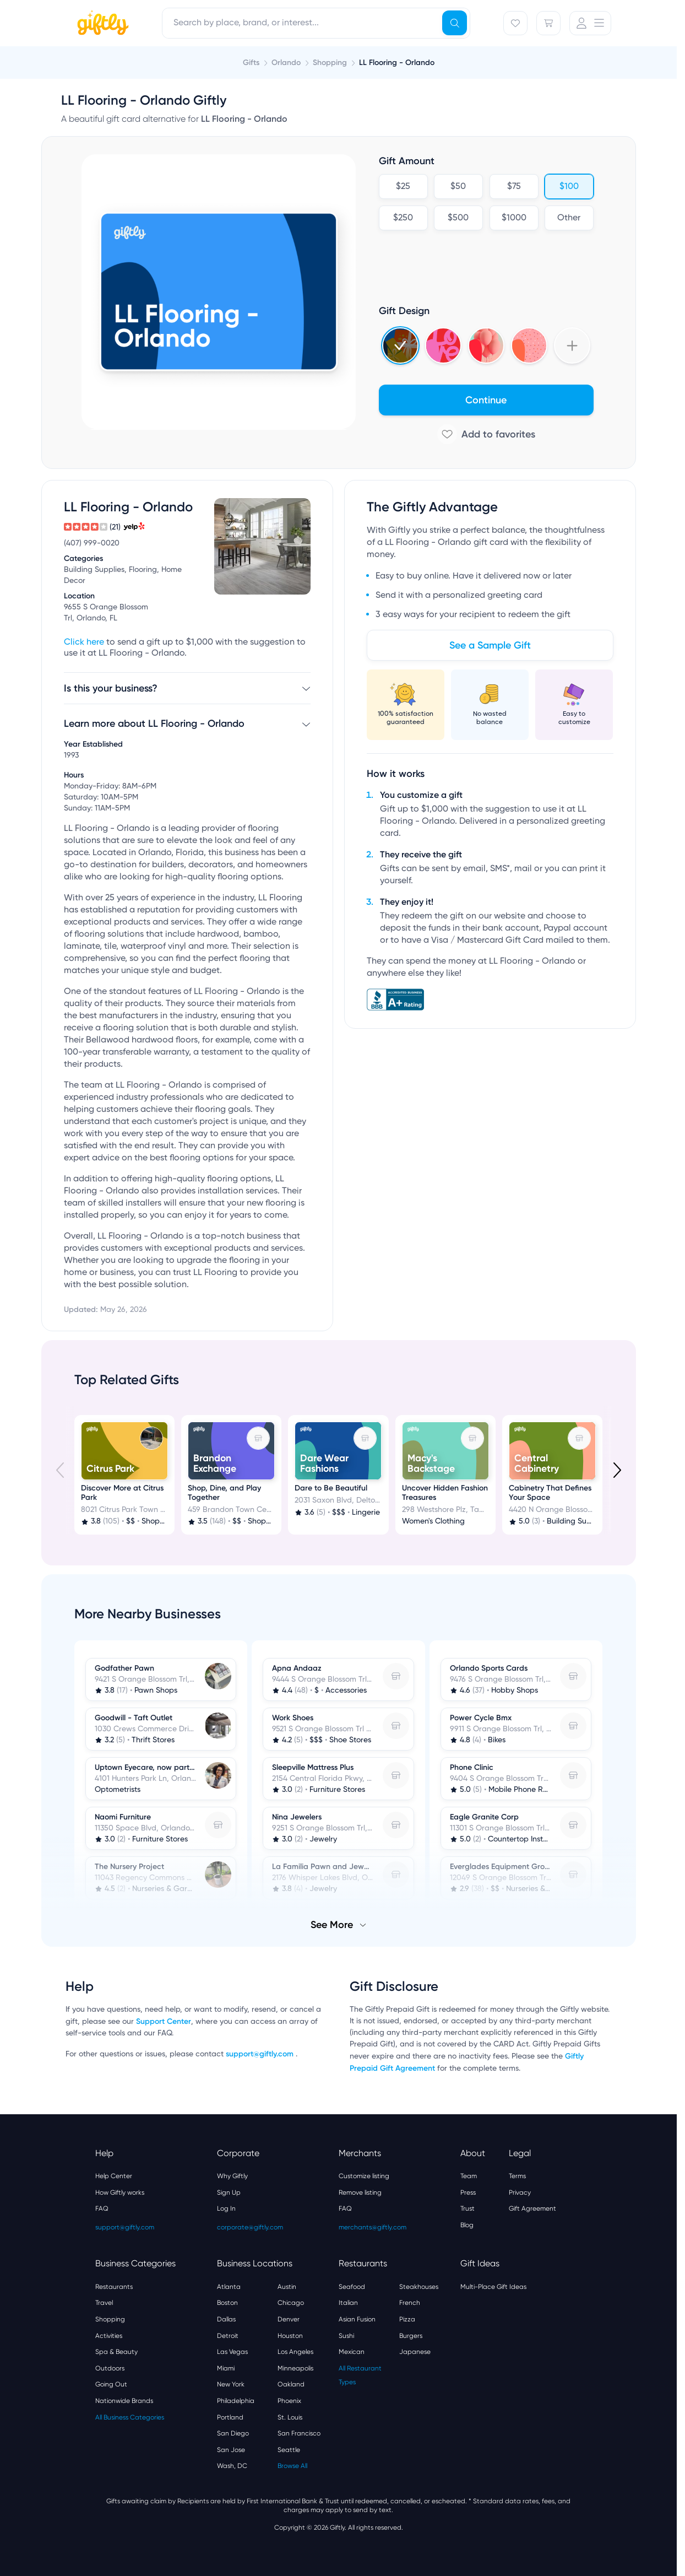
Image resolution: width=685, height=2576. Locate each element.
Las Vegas (232, 2352)
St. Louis (290, 2417)
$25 (403, 186)
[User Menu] (590, 23)
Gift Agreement (532, 2208)
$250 (403, 218)
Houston (290, 2336)
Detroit (227, 2336)
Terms (517, 2176)
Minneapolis (295, 2368)
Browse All (292, 2466)
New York (230, 2384)
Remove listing (360, 2192)
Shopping (110, 2319)
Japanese (415, 2352)
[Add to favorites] (486, 434)
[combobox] (316, 23)
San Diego (233, 2433)
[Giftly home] (101, 24)
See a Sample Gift (490, 645)
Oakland (291, 2384)
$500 (458, 218)
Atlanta (229, 2287)
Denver (289, 2319)
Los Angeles (295, 2352)
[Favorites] (515, 23)
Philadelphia (235, 2401)
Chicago (291, 2303)
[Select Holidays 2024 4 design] (400, 345)
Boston (227, 2303)
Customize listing (364, 2176)
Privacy (520, 2192)
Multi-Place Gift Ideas (493, 2287)
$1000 (513, 218)
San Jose (231, 2450)
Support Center (163, 2021)
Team (468, 2176)
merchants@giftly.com (372, 2227)
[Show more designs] (572, 345)
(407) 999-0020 (91, 543)
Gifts (251, 62)
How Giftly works (119, 2192)
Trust (467, 2208)
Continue (486, 400)
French (409, 2303)
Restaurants (114, 2287)
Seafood (352, 2287)
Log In (226, 2208)
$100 (569, 186)
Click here (84, 642)
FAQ (101, 2208)
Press (468, 2192)
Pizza (407, 2319)
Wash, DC (232, 2466)
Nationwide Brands (124, 2401)
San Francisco (299, 2433)
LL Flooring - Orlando (396, 62)
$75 (513, 186)
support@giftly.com (261, 2054)
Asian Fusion (357, 2319)
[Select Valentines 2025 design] (443, 345)
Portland (230, 2417)
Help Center (113, 2176)
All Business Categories (129, 2417)
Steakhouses (418, 2287)
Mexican (352, 2352)
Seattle (289, 2450)
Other (568, 218)
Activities (108, 2336)
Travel (104, 2303)
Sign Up (229, 2192)
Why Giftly (232, 2176)
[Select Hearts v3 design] (529, 345)
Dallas (226, 2319)
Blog (467, 2225)
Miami (226, 2368)
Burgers (410, 2336)
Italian (348, 2303)
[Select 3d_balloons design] (486, 345)
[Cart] (548, 23)
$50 (458, 186)
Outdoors (109, 2368)
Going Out (111, 2384)
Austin (287, 2287)
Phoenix (289, 2401)
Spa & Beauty (116, 2352)
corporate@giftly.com (250, 2227)
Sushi (346, 2336)
